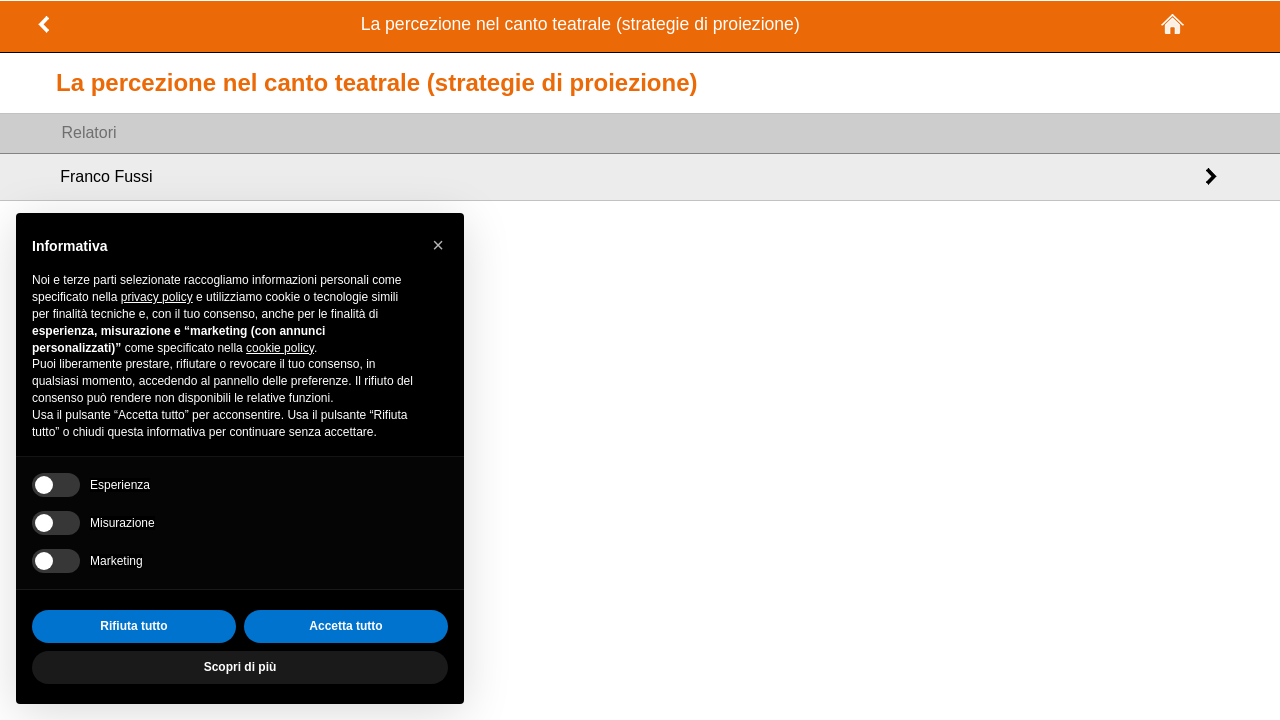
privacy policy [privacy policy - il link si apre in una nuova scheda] (157, 297)
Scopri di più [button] (240, 667)
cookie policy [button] (280, 348)
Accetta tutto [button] (345, 626)
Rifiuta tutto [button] (133, 626)
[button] (438, 245)
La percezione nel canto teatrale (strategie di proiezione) (580, 24)
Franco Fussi (106, 176)
